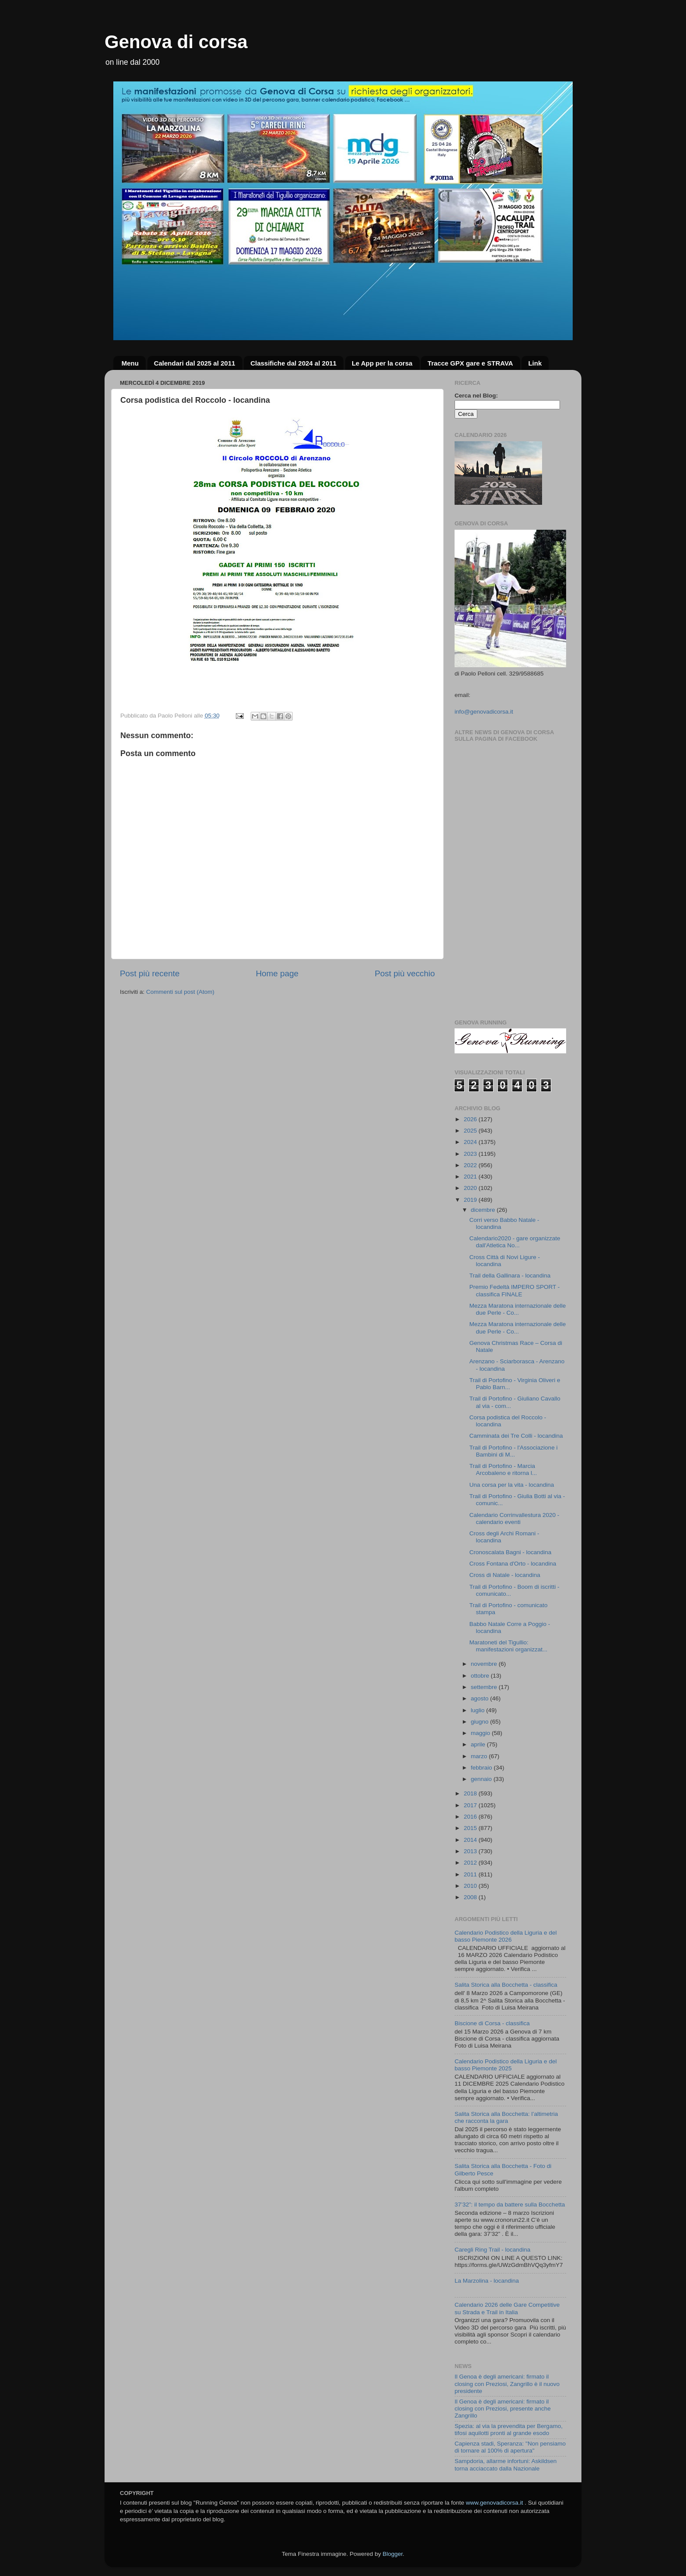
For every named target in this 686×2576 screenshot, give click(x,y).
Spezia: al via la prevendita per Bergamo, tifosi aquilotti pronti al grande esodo (509, 2429)
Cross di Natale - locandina (504, 1575)
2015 (471, 1828)
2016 (471, 1816)
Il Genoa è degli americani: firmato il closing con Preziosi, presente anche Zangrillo (503, 2408)
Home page (277, 973)
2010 (471, 1886)
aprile (479, 1744)
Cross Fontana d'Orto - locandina (512, 1563)
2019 (471, 1200)
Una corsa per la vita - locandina (511, 1485)
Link (535, 363)
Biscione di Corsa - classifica (492, 2023)
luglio (478, 1710)
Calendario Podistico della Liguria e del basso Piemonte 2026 (505, 1936)
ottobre (481, 1675)
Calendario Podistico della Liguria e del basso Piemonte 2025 (505, 2065)
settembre (485, 1687)
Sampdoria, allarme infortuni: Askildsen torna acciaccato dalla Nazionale (505, 2464)
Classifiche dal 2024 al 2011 (293, 363)
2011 (471, 1874)
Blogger (392, 2554)
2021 (471, 1176)
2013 (471, 1851)
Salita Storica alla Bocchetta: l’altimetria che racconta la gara (506, 2117)
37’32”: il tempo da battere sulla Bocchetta (510, 2204)
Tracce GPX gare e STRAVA (470, 363)
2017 (471, 1805)
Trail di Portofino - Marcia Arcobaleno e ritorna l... (503, 1469)
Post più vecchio (404, 973)
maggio (481, 1733)
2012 (471, 1862)
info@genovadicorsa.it (484, 711)
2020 (471, 1188)
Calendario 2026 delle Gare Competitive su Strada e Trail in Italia (507, 2308)
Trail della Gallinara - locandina (510, 1275)
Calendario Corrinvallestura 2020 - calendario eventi (514, 1518)
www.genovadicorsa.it (494, 2502)
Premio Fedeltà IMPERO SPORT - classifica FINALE (514, 1290)
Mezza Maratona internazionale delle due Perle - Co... (517, 1309)
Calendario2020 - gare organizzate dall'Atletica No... (514, 1242)
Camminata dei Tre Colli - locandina (516, 1435)
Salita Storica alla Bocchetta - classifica (506, 1984)
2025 (471, 1130)
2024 (471, 1142)
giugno (480, 1721)
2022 (471, 1165)
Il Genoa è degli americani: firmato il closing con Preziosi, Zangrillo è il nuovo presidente (507, 2383)
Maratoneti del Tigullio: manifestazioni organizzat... (508, 1646)
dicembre (484, 1210)
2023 (471, 1154)
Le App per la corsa (382, 363)
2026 (471, 1119)
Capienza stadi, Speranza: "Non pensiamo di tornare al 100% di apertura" (510, 2447)
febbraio (482, 1767)
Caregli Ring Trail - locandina (492, 2249)
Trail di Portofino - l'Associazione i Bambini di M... (513, 1451)
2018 (471, 1793)
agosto (480, 1698)
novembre (485, 1664)
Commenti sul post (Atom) (180, 992)
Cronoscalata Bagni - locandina (510, 1552)
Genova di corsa (176, 42)
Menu (130, 363)
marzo (480, 1756)
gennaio (482, 1779)
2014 (471, 1840)
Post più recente (150, 973)
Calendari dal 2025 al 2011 (194, 363)
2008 (471, 1897)
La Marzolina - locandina (487, 2280)
